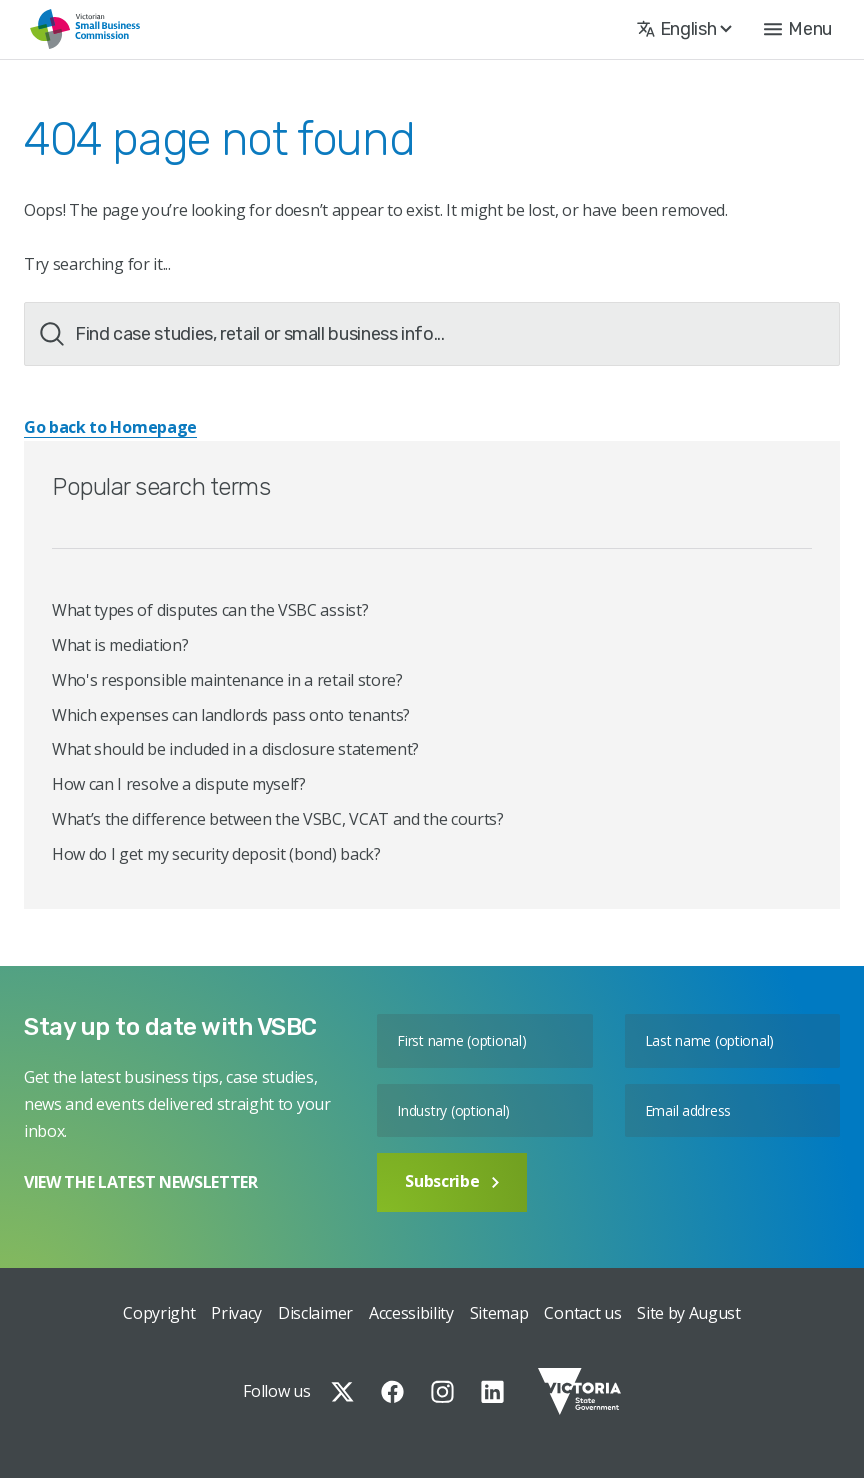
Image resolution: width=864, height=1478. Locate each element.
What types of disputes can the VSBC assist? (210, 610)
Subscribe (452, 1181)
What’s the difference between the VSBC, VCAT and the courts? (278, 819)
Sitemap (499, 1313)
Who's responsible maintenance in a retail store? (227, 680)
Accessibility (411, 1313)
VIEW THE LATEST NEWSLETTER (141, 1182)
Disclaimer (315, 1313)
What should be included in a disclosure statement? (235, 749)
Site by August (689, 1313)
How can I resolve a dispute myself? (179, 784)
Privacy (236, 1313)
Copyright (159, 1313)
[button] (798, 29)
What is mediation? (120, 645)
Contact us (582, 1313)
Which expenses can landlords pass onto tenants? (231, 715)
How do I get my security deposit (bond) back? (216, 854)
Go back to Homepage (110, 427)
